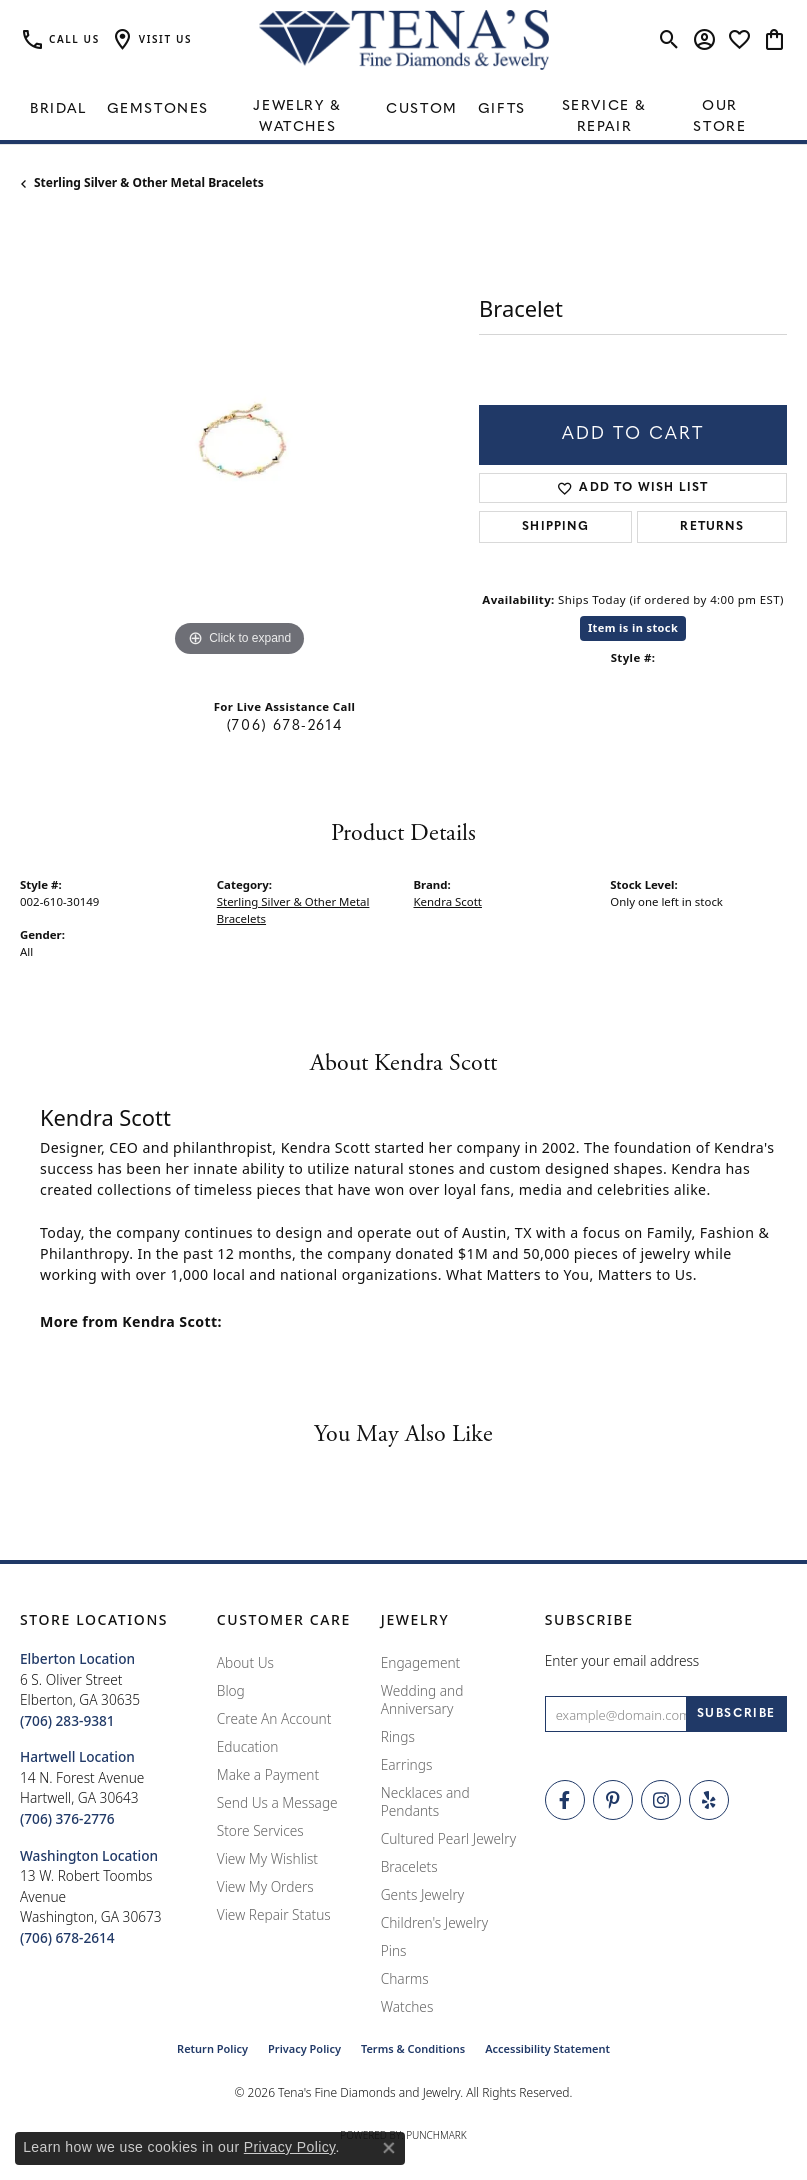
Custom (422, 109)
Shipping (555, 527)
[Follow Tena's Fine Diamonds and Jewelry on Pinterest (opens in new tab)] (613, 1800)
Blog (231, 1690)
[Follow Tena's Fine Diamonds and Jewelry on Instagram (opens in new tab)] (661, 1800)
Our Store (719, 117)
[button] (151, 40)
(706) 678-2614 (284, 726)
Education (248, 1746)
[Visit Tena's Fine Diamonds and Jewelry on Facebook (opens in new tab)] (565, 1800)
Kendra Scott (448, 901)
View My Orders (265, 1886)
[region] (239, 442)
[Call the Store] (67, 1720)
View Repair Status (274, 1914)
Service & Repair (604, 117)
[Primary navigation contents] (403, 110)
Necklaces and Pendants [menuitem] (425, 1801)
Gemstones (158, 109)
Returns (711, 527)
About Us (245, 1662)
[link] (60, 40)
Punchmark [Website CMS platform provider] (436, 2135)
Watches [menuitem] (407, 2006)
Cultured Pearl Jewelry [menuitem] (448, 1838)
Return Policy (212, 2048)
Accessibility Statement (547, 2048)
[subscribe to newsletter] (736, 1714)
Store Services (260, 1830)
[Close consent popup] (389, 2148)
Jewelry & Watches (297, 117)
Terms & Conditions (413, 2048)
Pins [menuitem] (394, 1950)
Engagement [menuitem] (421, 1662)
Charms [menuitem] (405, 1978)
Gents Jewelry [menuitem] (422, 1894)
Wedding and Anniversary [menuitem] (422, 1699)
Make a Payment (268, 1774)
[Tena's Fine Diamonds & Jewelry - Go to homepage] (404, 40)
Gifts (502, 109)
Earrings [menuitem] (407, 1764)
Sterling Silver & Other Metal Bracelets (149, 182)
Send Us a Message (277, 1802)
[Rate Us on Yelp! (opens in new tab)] (709, 1800)
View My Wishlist (267, 1858)
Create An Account (274, 1718)
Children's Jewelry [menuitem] (434, 1922)
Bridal (58, 109)
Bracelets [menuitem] (409, 1866)
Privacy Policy (304, 2048)
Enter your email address (622, 1660)
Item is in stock (633, 627)
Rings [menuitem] (398, 1736)
